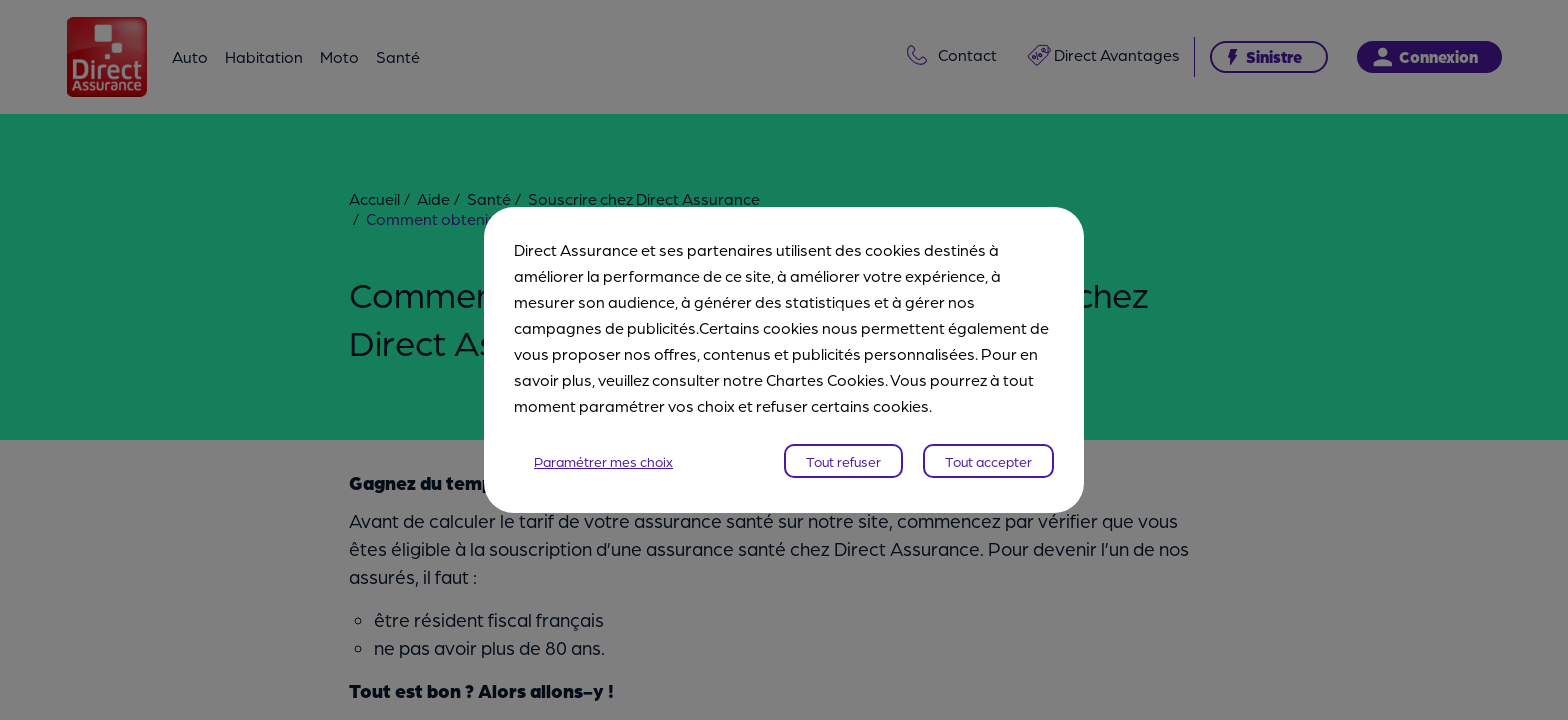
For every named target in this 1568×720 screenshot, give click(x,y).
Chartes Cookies (825, 379)
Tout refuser (843, 461)
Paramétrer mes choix (603, 461)
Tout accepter (988, 461)
